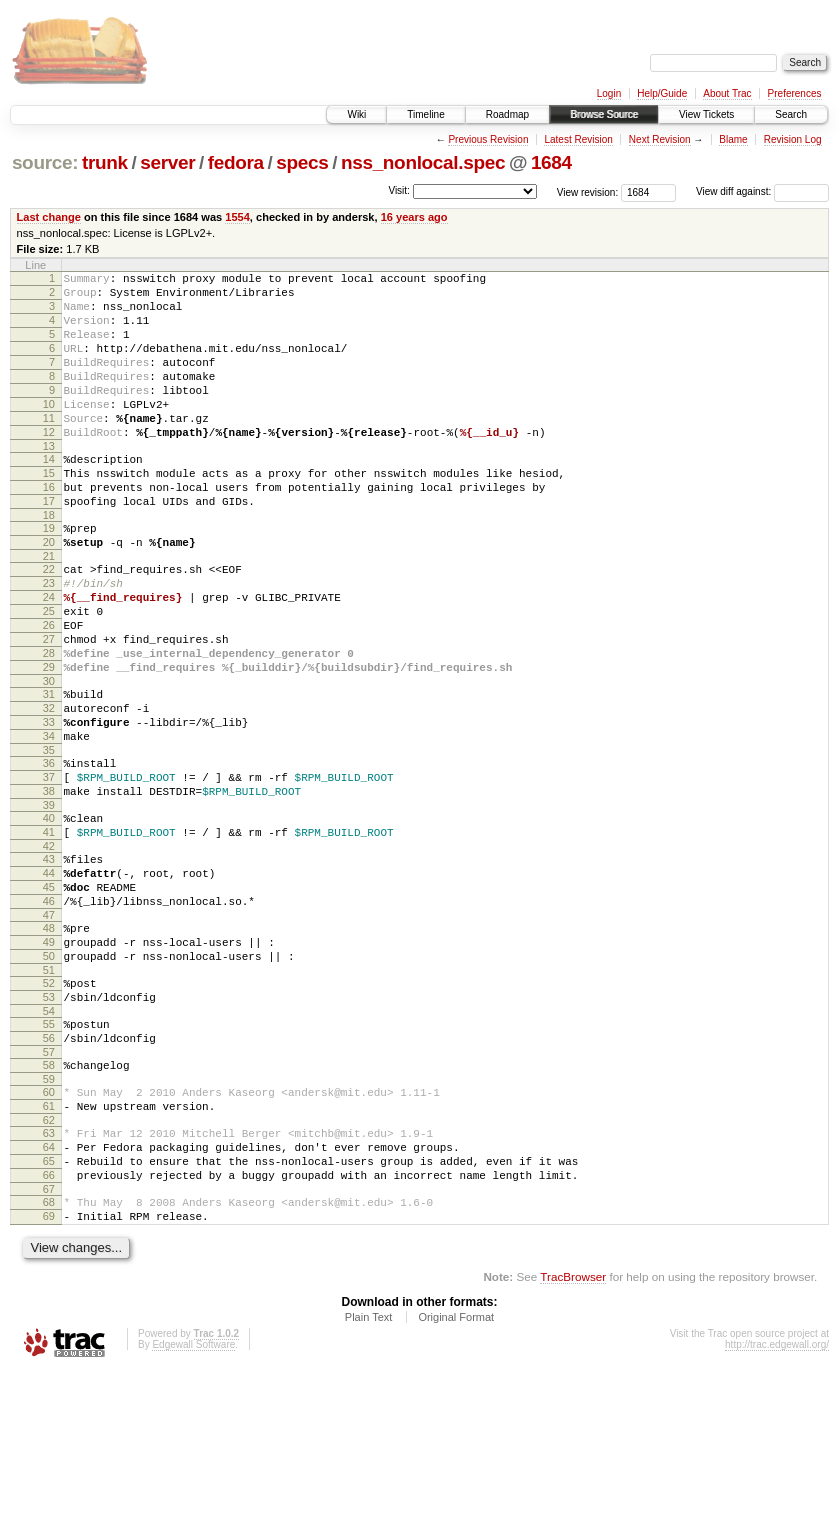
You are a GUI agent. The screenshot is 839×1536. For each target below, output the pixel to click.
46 (49, 1015)
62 (49, 1267)
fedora (236, 162)
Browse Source (604, 114)
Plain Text (369, 1482)
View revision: (588, 191)
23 (49, 640)
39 (49, 904)
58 (49, 1203)
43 (49, 964)
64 (49, 1297)
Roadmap (507, 114)
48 (49, 1045)
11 (49, 448)
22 (49, 623)
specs (302, 162)
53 (49, 1126)
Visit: (399, 190)
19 (49, 576)
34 (49, 823)
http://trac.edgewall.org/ (777, 1509)
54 (49, 1143)
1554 (237, 217)
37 (49, 870)
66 (49, 1331)
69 (49, 1378)
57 (49, 1190)
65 (49, 1314)
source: (45, 162)
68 (49, 1361)
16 (49, 529)
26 (49, 691)
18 (49, 563)
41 (49, 934)
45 (49, 998)
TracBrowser (573, 1441)
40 (49, 917)
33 (49, 806)
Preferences (795, 93)
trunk (105, 162)
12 (49, 465)
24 (49, 657)
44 (49, 981)
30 (49, 759)
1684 (551, 162)
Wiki (356, 114)
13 (49, 482)
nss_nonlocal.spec (423, 162)
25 (49, 674)
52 (49, 1109)
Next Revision (660, 139)
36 (49, 853)
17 (49, 546)
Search (791, 114)
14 (49, 495)
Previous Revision (488, 139)
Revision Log (793, 139)
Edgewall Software (193, 1509)
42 (49, 951)
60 (49, 1233)
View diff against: (762, 191)
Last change (49, 217)
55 (49, 1156)
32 (49, 789)
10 (49, 431)
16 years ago (414, 217)
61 (49, 1250)
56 (49, 1173)
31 (49, 772)
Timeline (425, 114)
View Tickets (706, 114)
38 (49, 887)
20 (49, 593)
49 (49, 1062)
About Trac (727, 93)
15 (49, 512)
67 (49, 1348)
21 (49, 610)
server (167, 162)
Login (609, 93)
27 (49, 708)
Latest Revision (578, 139)
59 (49, 1220)
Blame (733, 139)
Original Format (456, 1482)
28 (49, 725)
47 (49, 1032)
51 (49, 1096)
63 (49, 1280)
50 (49, 1079)
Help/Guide (662, 93)
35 (49, 840)
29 (49, 742)
